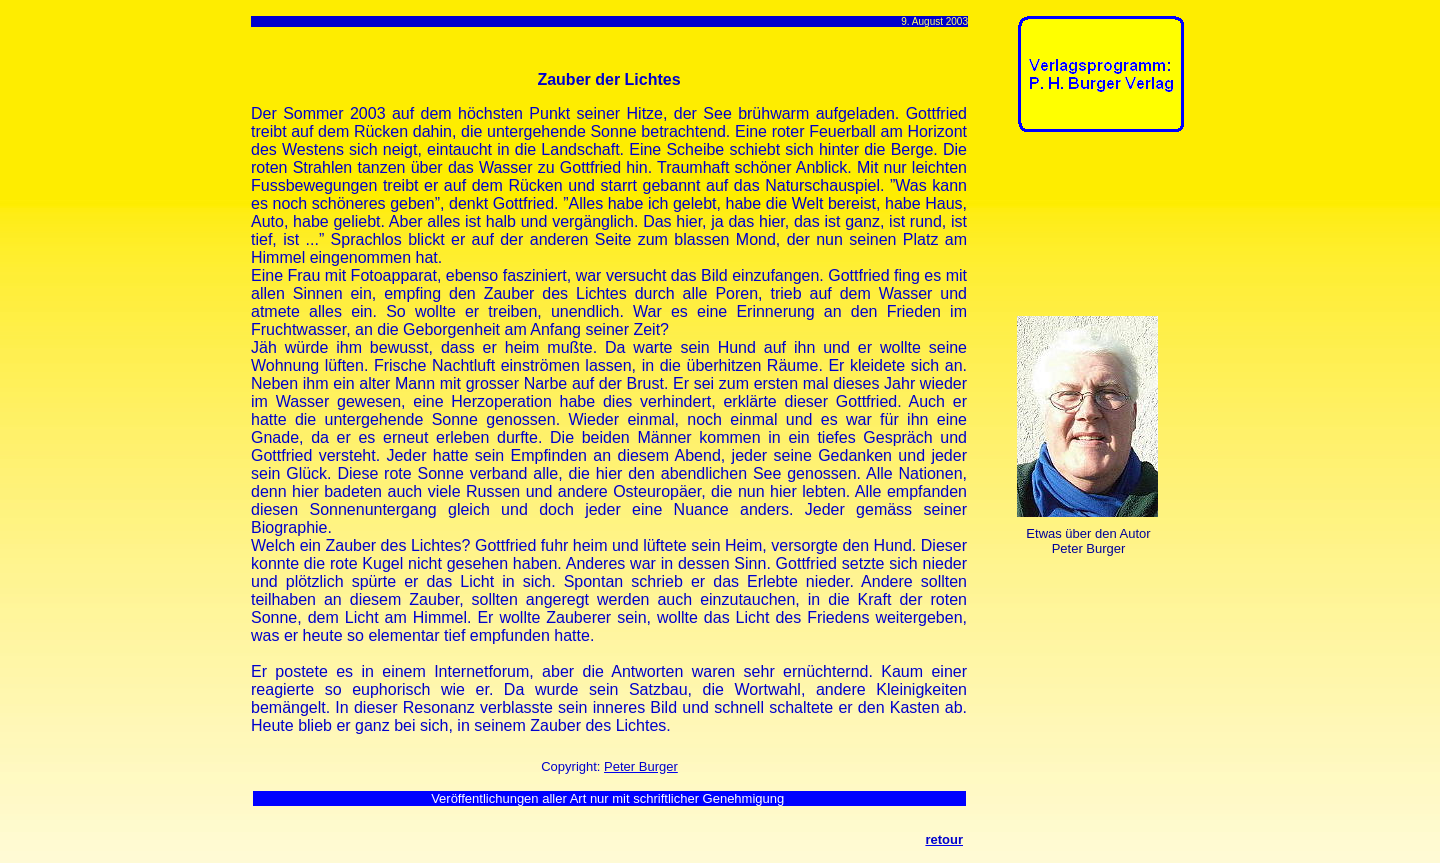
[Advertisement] (1079, 228)
